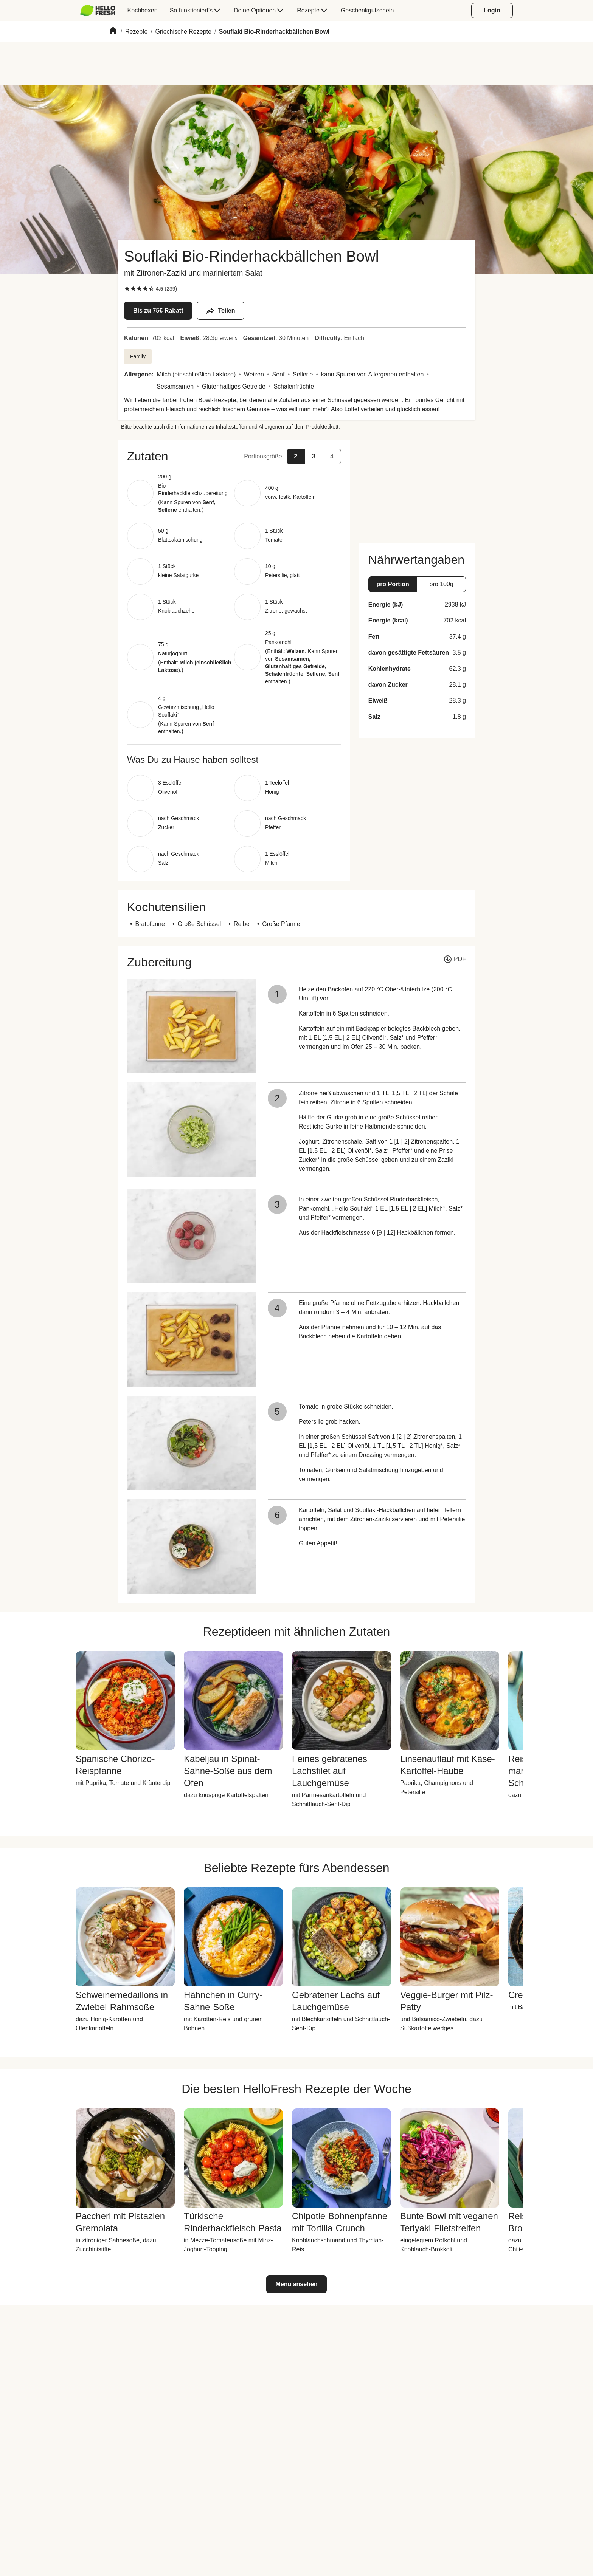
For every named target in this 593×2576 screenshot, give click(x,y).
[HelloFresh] (97, 10)
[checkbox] (127, 289)
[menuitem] (100, 10)
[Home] (113, 32)
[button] (234, 456)
